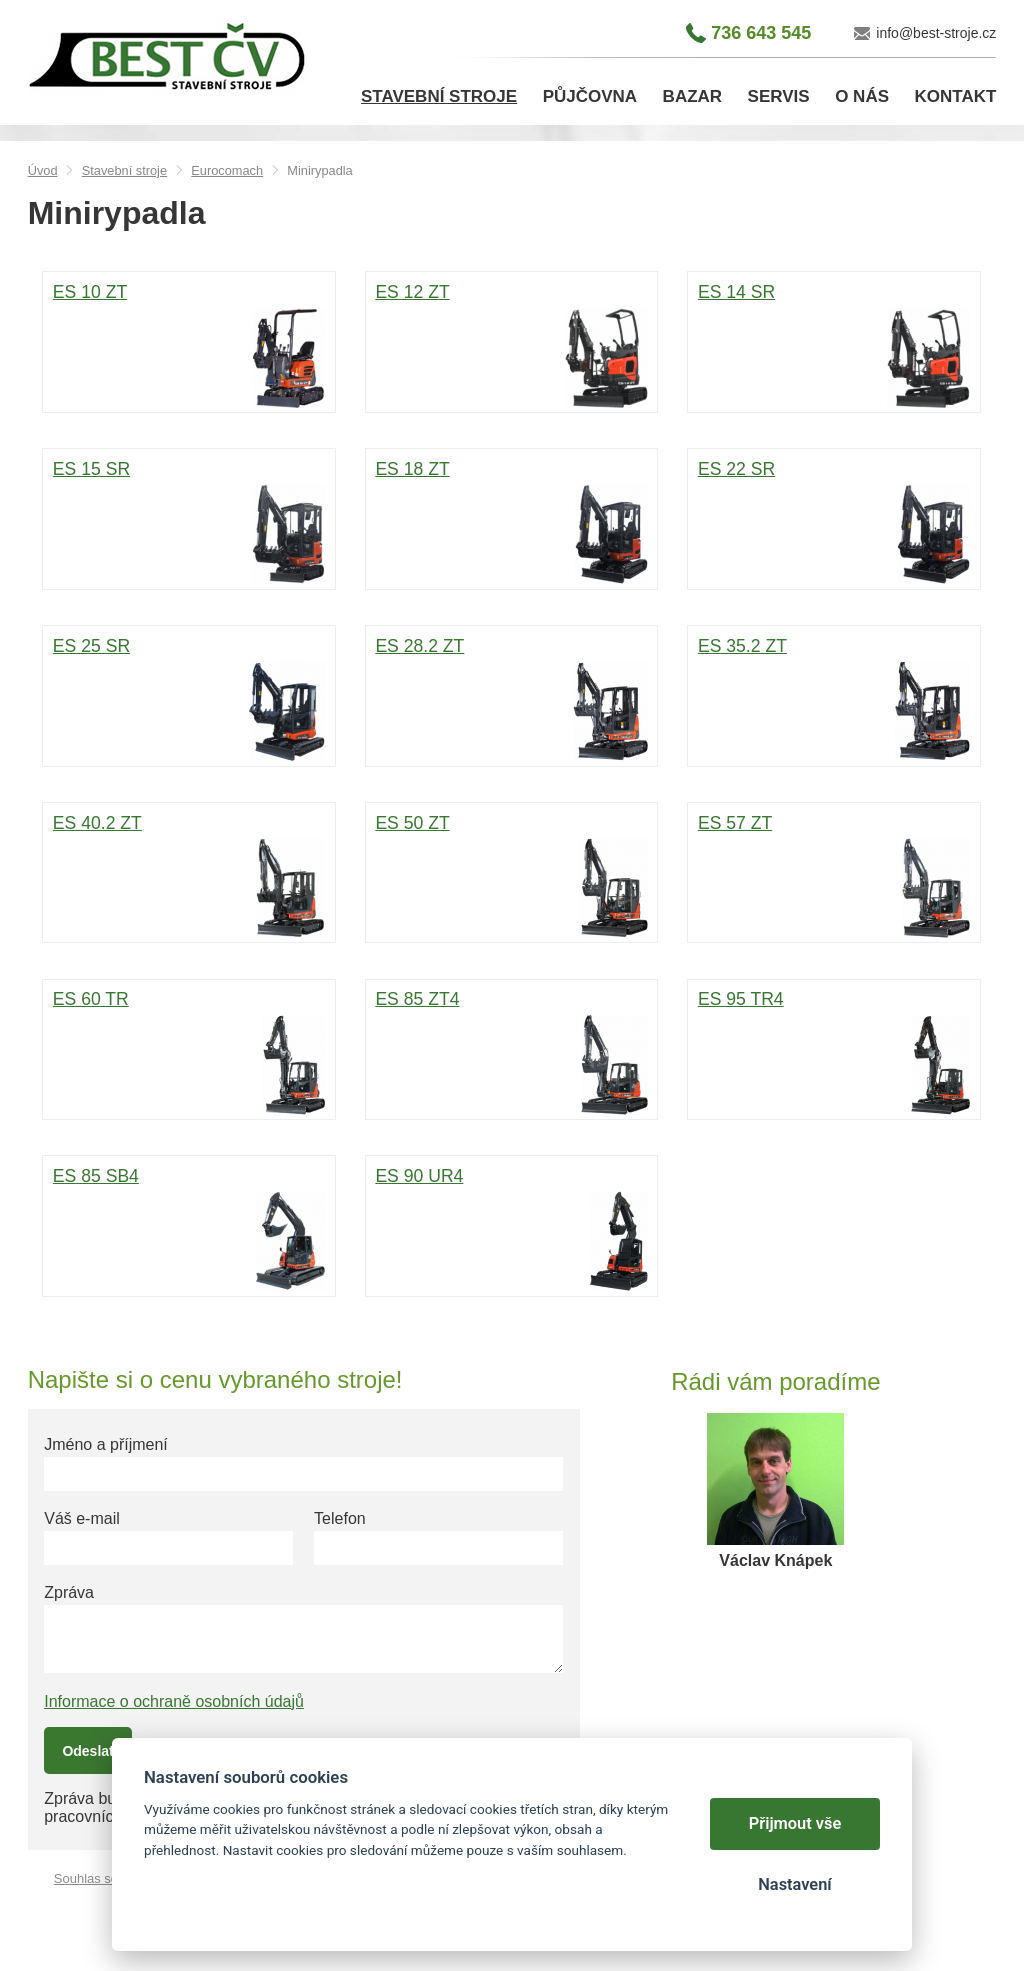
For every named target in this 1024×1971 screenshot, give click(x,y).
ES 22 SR (834, 521)
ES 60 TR (189, 1051)
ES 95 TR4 (834, 1051)
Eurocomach (227, 170)
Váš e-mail (82, 1518)
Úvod (43, 170)
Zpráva (69, 1592)
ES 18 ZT (511, 521)
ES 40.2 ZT (189, 875)
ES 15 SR (189, 521)
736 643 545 (761, 33)
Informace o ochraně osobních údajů (174, 1701)
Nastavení (794, 1884)
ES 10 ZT (189, 344)
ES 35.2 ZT (834, 698)
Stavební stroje (124, 170)
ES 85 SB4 (189, 1228)
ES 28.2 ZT (511, 698)
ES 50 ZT (511, 875)
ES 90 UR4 (511, 1228)
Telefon (340, 1518)
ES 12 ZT (511, 344)
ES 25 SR (189, 698)
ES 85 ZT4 (511, 1051)
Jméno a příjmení (106, 1444)
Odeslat (87, 1751)
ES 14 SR (834, 344)
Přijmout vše (795, 1823)
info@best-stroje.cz (936, 33)
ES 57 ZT (834, 875)
